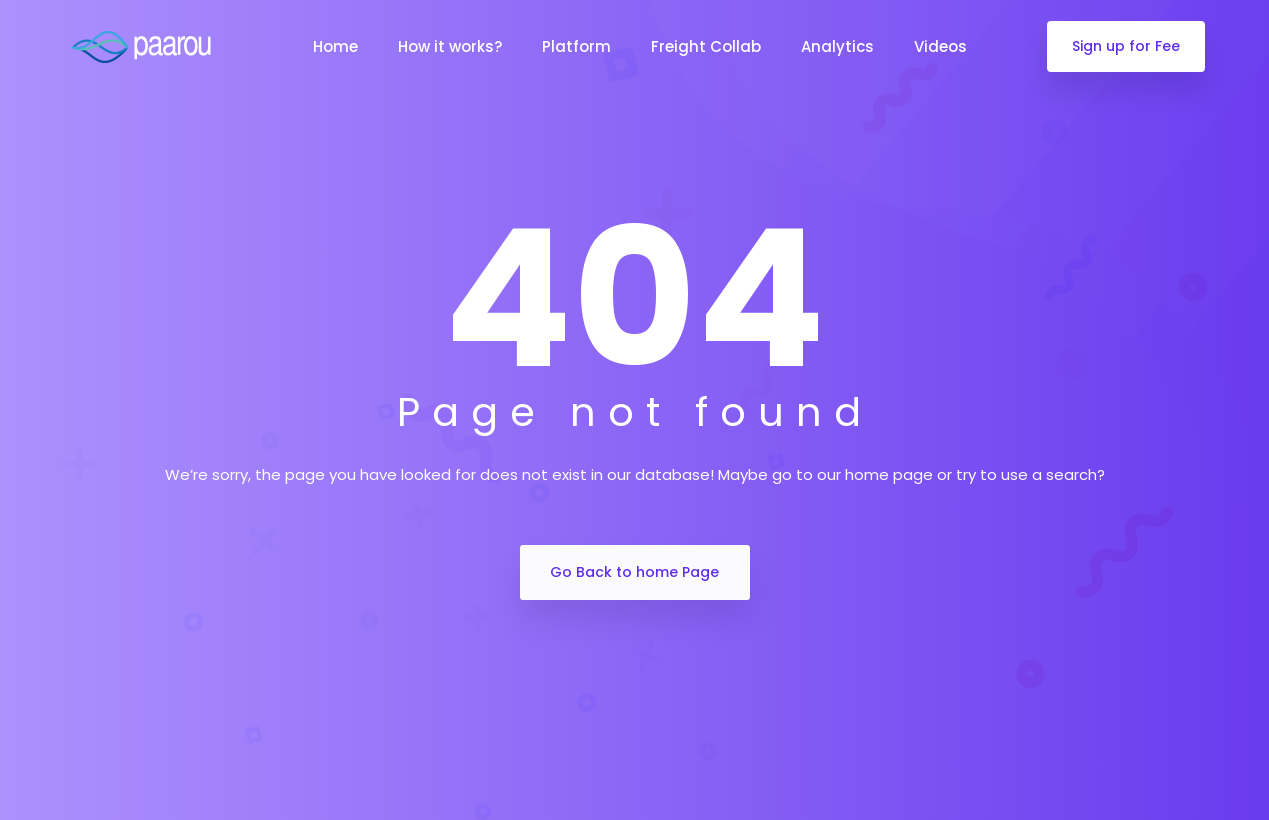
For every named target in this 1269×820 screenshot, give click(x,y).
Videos (940, 46)
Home (335, 46)
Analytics (837, 46)
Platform (576, 46)
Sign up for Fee (1126, 46)
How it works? (450, 46)
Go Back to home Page (634, 572)
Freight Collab (706, 46)
